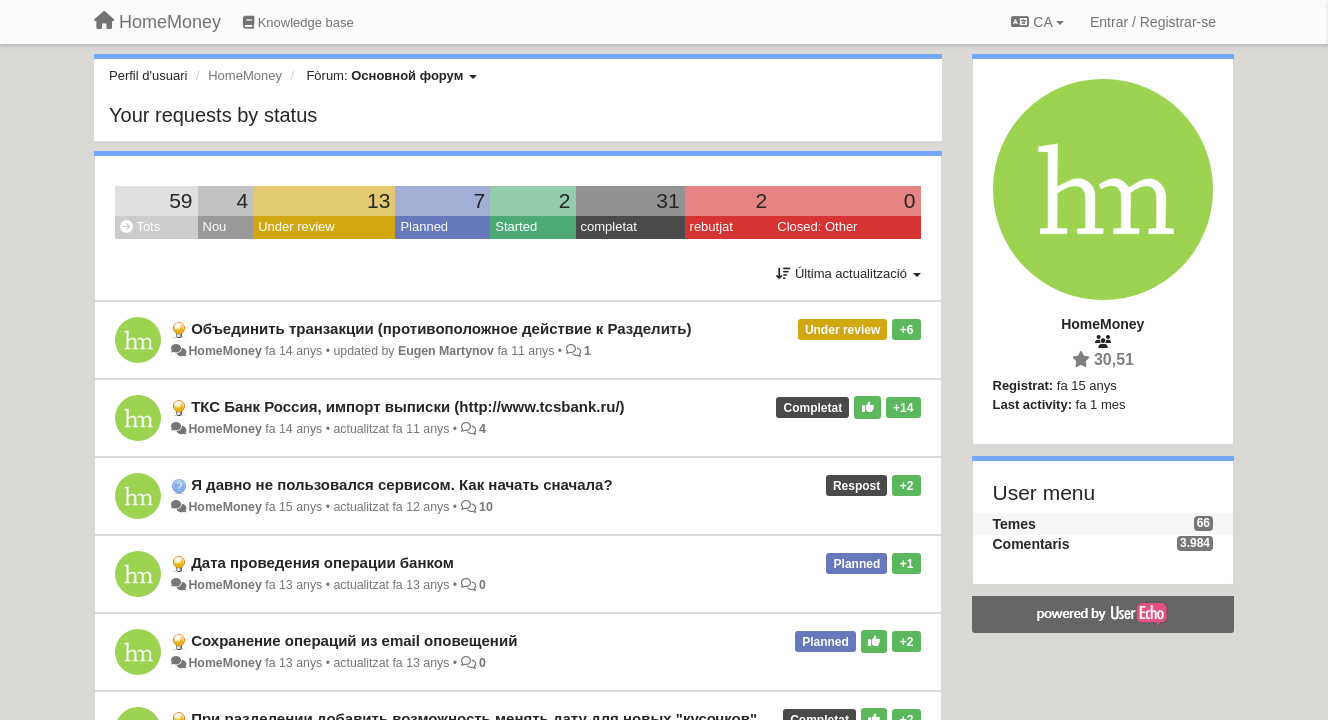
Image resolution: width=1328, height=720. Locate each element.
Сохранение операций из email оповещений (354, 640)
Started (516, 226)
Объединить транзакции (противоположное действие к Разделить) (441, 328)
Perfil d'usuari (148, 75)
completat (609, 226)
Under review (296, 226)
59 (180, 200)
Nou (215, 226)
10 (486, 507)
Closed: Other (817, 226)
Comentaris (1031, 544)
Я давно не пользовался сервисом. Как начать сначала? (401, 484)
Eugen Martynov (446, 351)
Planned (424, 226)
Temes (1014, 524)
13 (378, 200)
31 (667, 200)
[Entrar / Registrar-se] (1153, 22)
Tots (140, 226)
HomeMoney (224, 351)
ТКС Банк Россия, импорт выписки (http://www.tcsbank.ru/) (407, 406)
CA (1037, 22)
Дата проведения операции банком (322, 562)
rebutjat (711, 226)
